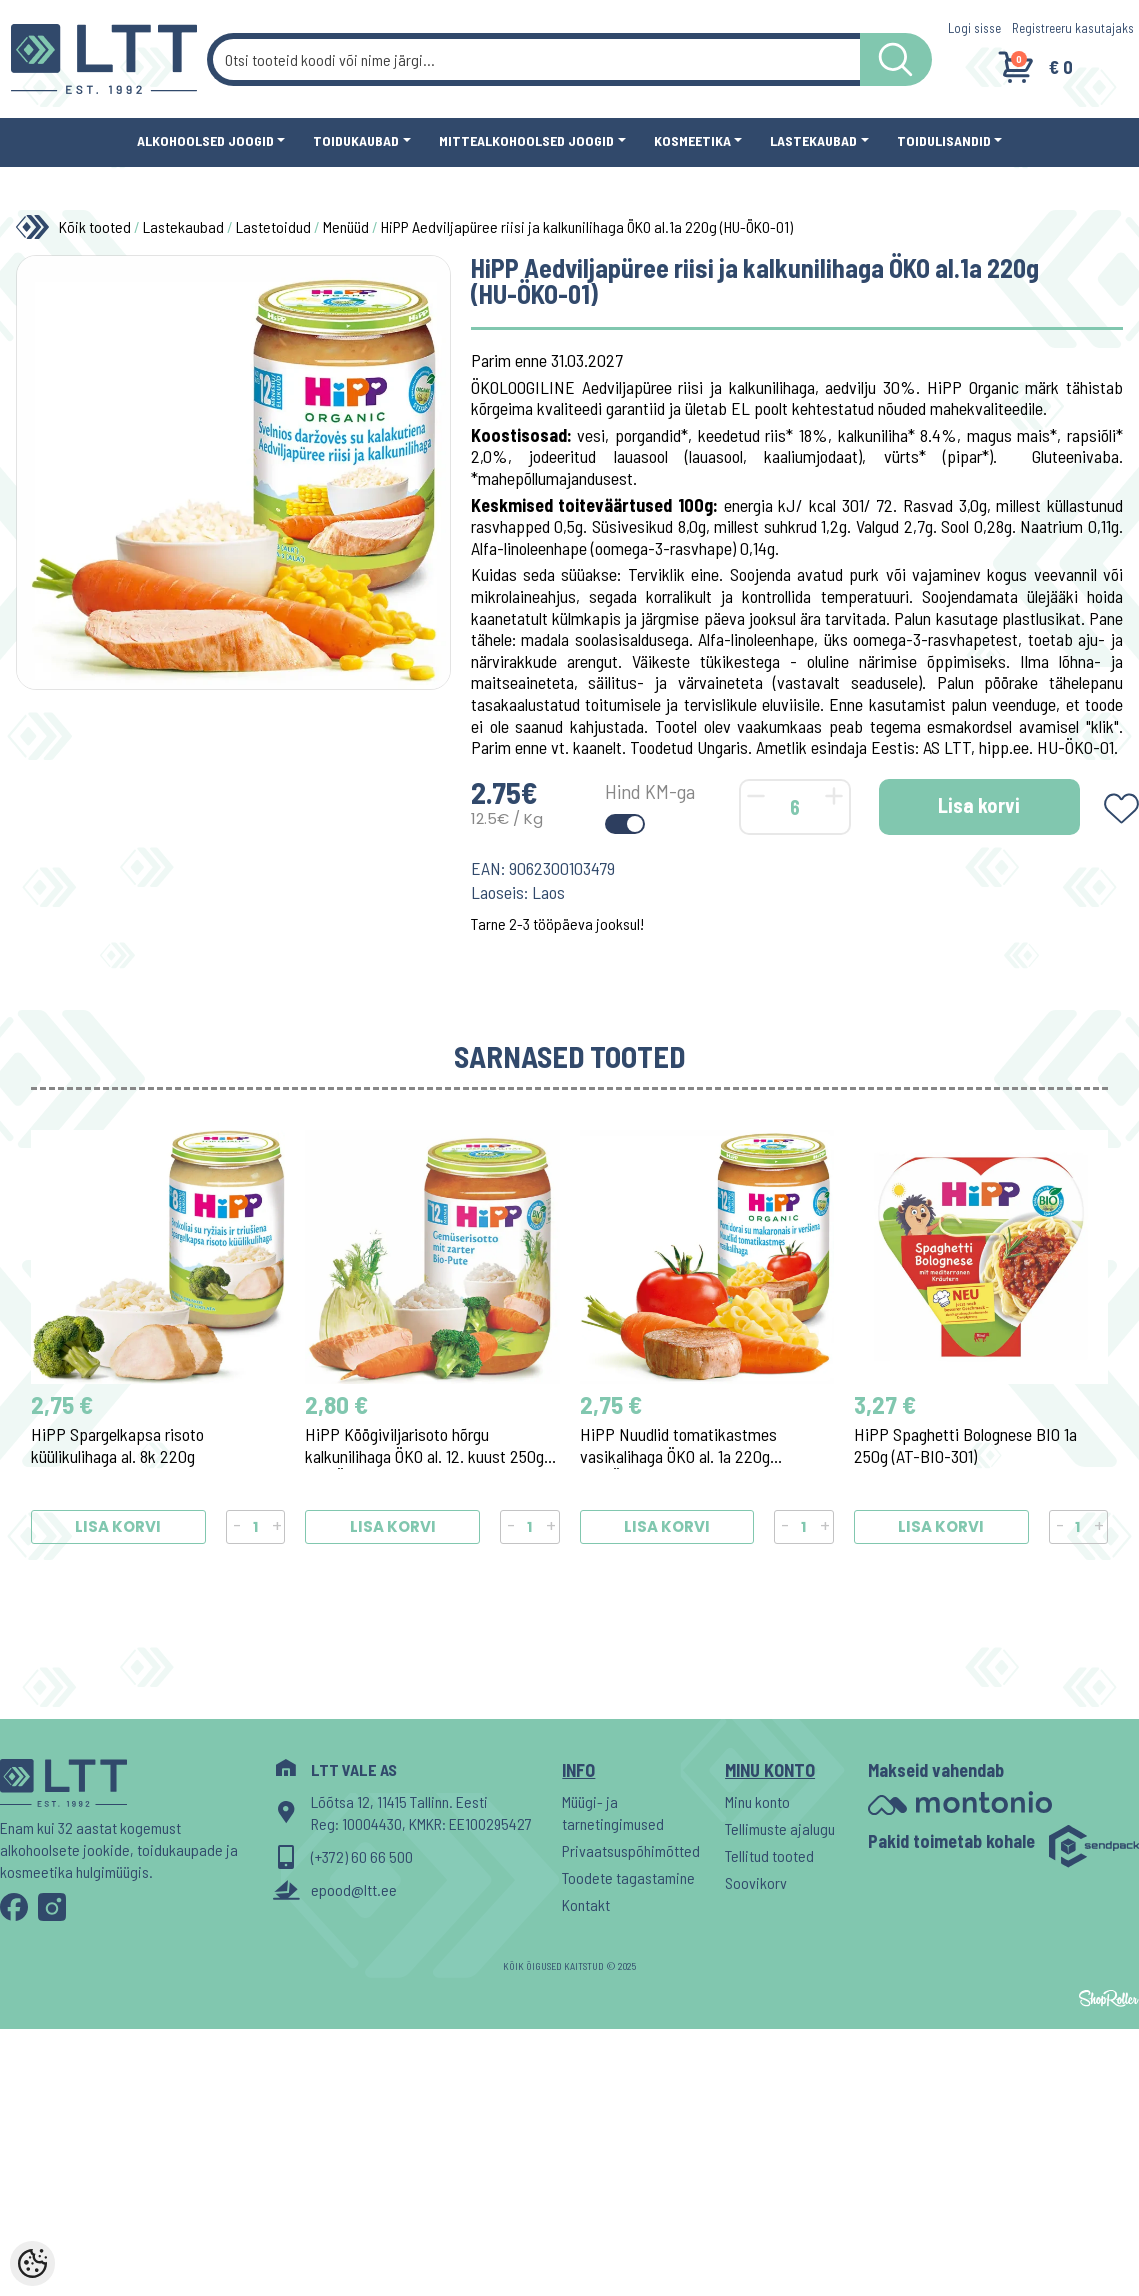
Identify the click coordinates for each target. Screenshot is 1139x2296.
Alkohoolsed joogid (205, 140)
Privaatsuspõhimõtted (631, 1850)
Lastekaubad (813, 140)
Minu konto (757, 1801)
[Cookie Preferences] (32, 2263)
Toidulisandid (944, 140)
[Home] (37, 227)
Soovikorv (756, 1882)
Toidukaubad (356, 140)
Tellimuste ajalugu (780, 1828)
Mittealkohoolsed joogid (526, 140)
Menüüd (346, 226)
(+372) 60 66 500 (362, 1856)
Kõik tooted (95, 226)
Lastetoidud (273, 226)
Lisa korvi (979, 805)
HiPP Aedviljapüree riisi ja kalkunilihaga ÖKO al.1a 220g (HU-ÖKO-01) (587, 226)
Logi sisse (974, 28)
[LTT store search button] (896, 59)
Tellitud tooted (769, 1855)
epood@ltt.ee (354, 1889)
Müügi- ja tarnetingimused (613, 1812)
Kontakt (586, 1904)
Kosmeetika (692, 140)
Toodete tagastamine (628, 1877)
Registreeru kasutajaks (1073, 28)
